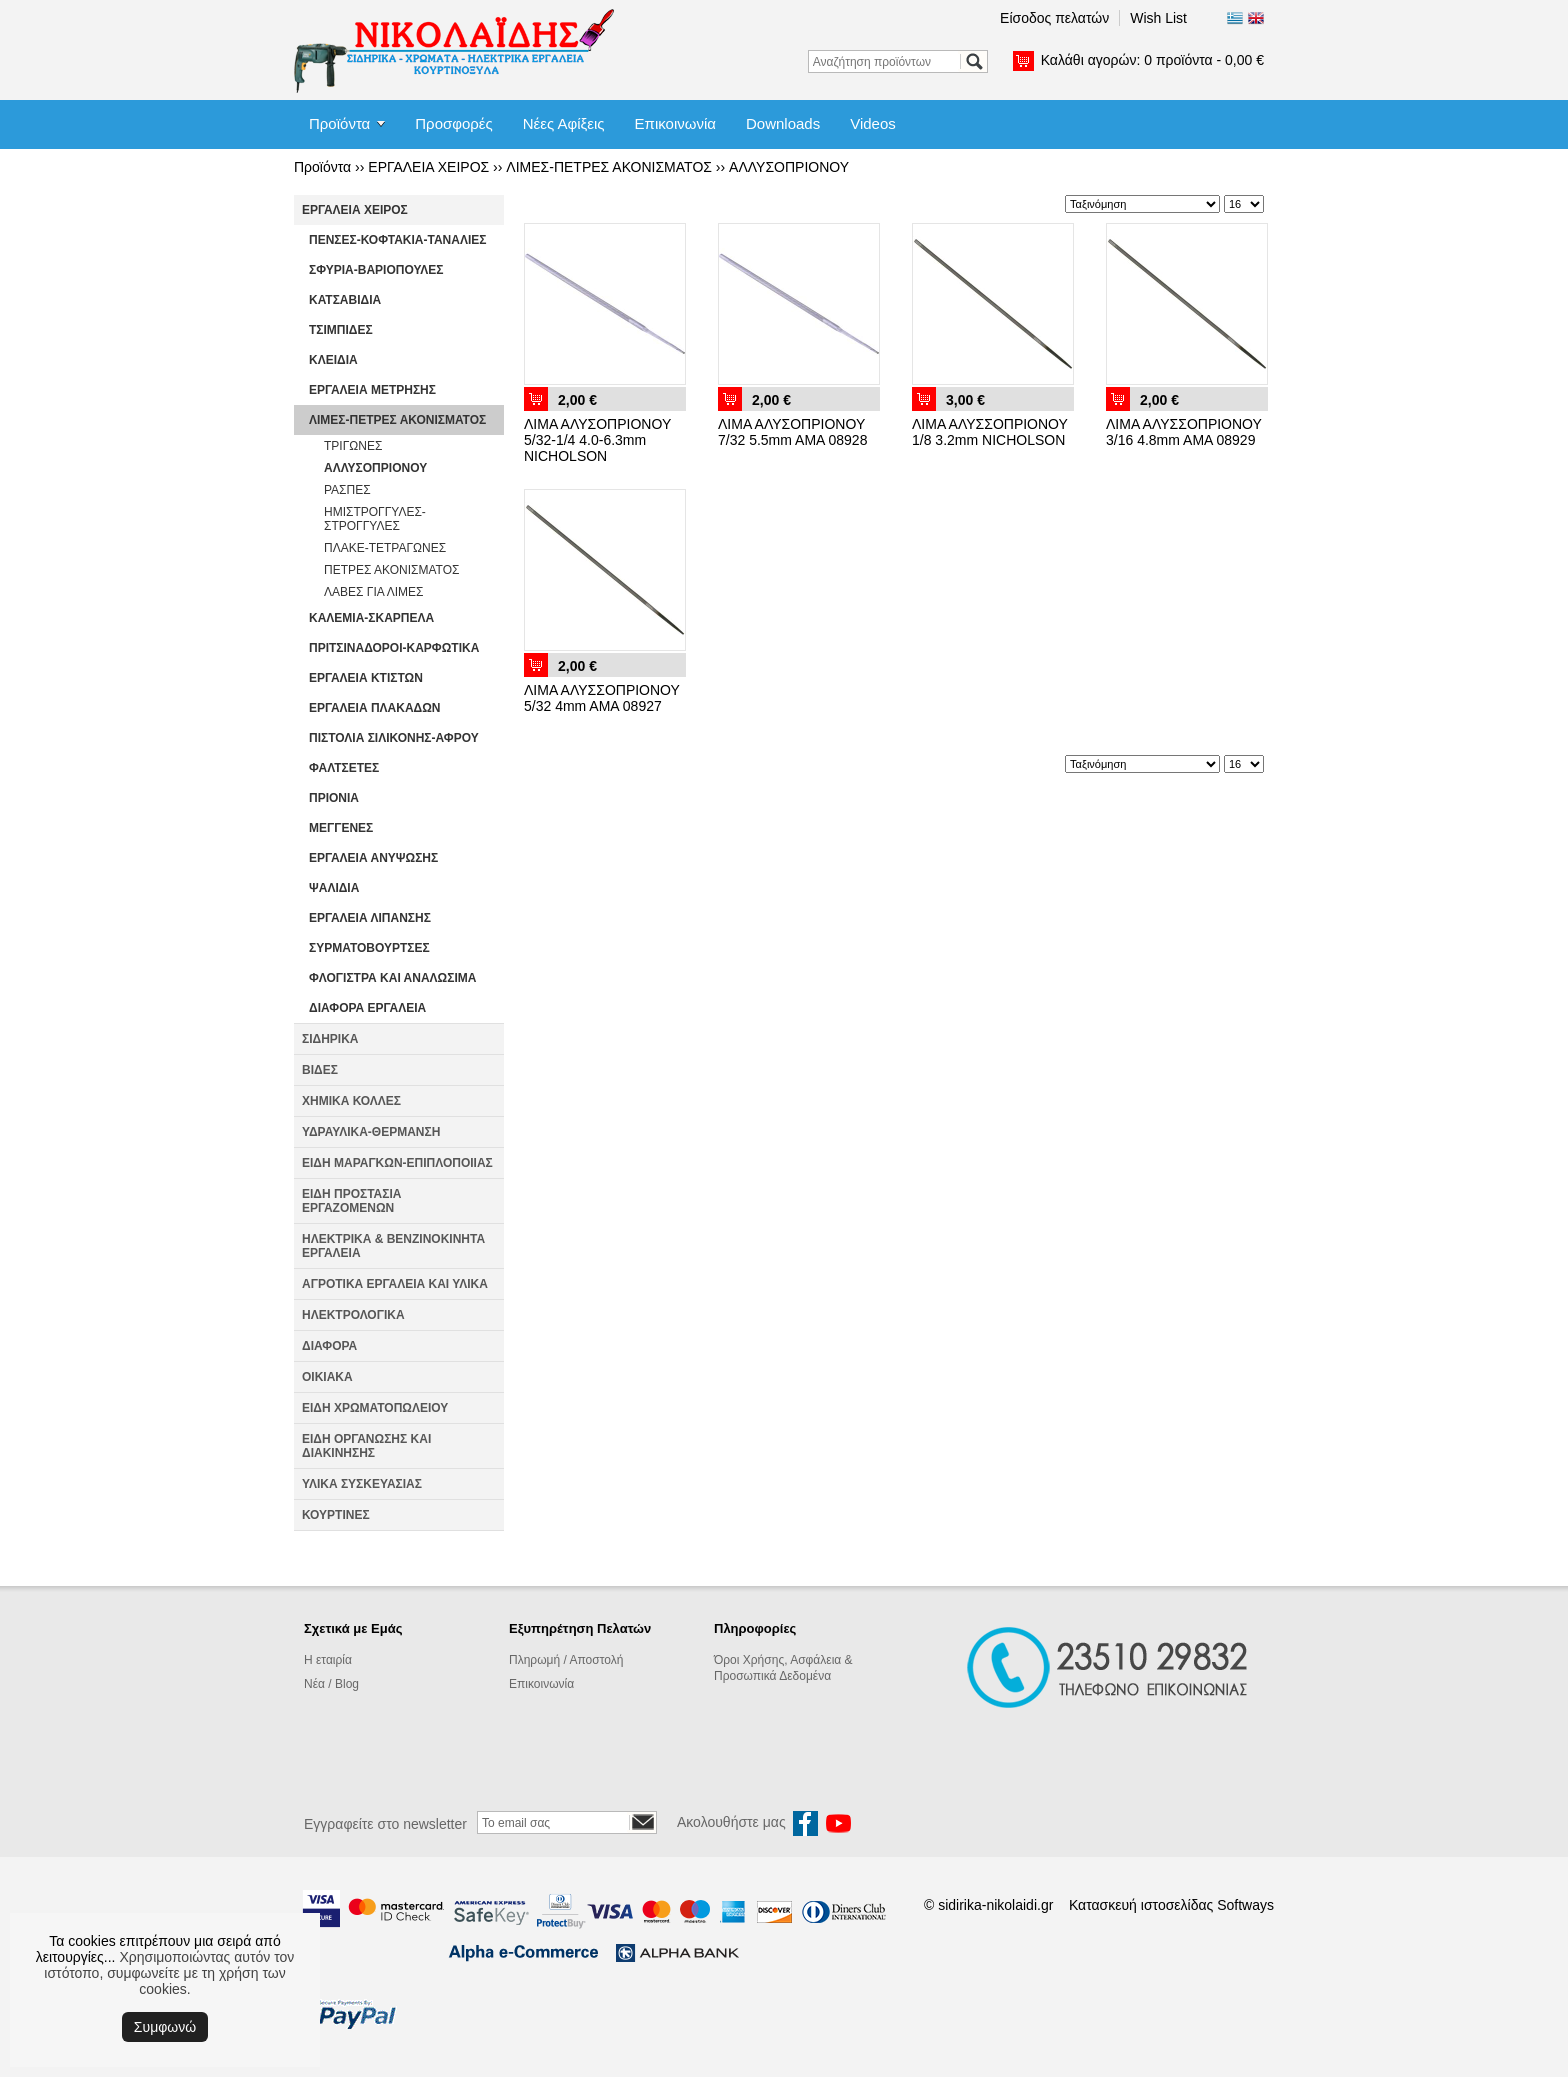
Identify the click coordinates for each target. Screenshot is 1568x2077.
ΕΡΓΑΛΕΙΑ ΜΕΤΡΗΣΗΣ (372, 390)
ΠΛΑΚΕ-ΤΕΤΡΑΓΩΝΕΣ (385, 548)
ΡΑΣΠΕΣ (347, 490)
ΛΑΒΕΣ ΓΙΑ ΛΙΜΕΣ (374, 592)
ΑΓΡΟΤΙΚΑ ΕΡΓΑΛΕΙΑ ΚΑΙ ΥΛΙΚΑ (395, 1284)
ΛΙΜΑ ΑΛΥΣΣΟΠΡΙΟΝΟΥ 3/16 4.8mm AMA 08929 (1184, 432)
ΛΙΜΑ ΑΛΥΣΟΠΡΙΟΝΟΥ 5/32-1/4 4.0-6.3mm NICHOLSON (597, 440)
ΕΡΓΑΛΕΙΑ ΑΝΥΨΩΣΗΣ (373, 858)
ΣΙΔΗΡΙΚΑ (330, 1039)
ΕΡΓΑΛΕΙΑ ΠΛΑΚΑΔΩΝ (375, 708)
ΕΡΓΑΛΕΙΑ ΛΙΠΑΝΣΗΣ (370, 918)
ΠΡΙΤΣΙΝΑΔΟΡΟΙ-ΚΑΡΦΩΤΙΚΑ (394, 648)
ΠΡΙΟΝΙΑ (334, 798)
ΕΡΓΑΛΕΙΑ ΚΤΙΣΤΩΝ (366, 678)
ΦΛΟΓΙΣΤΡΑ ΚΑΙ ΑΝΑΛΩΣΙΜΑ (392, 978)
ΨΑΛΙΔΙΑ (334, 888)
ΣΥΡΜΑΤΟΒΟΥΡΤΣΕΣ (369, 948)
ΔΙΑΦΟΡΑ (329, 1346)
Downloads (783, 123)
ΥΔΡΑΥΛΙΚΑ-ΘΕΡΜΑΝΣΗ (371, 1132)
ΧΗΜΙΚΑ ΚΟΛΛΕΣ (351, 1101)
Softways (1245, 1905)
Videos (873, 123)
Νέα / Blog (331, 1684)
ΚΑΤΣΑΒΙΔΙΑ (345, 300)
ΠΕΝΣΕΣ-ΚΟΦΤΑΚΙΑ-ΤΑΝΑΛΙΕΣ (397, 240)
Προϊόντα (339, 123)
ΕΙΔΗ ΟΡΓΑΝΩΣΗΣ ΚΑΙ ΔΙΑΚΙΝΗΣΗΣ (366, 1446)
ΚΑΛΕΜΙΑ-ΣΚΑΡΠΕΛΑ (371, 618)
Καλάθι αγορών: (1152, 60)
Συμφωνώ (165, 2027)
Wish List (1158, 18)
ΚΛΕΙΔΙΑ (333, 360)
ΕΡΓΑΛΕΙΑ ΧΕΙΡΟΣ (428, 167)
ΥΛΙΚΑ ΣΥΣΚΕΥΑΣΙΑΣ (362, 1484)
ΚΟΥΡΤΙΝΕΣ (336, 1515)
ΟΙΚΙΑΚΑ (327, 1377)
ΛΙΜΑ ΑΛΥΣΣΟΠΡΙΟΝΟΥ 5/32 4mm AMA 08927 (602, 698)
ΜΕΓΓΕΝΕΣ (341, 828)
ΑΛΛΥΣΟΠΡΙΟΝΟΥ (789, 167)
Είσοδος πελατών (1054, 18)
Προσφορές (453, 123)
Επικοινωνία (675, 123)
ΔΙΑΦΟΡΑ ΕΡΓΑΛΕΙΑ (367, 1008)
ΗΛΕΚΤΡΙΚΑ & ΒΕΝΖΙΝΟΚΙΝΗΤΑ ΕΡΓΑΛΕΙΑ (393, 1246)
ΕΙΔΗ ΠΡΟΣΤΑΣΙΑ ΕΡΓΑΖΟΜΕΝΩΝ (351, 1201)
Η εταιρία (328, 1660)
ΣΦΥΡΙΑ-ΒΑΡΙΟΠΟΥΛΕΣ (376, 270)
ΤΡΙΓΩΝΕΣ (353, 446)
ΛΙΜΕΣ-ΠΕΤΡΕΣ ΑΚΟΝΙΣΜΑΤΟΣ (609, 167)
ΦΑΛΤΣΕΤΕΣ (344, 768)
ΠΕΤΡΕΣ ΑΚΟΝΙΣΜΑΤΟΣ (391, 570)
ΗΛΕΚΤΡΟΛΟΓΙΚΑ (353, 1315)
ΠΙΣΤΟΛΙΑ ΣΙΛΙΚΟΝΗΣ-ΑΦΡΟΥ (394, 738)
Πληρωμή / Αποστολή (566, 1660)
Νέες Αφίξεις (564, 123)
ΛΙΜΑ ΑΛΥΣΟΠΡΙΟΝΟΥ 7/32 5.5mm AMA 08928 (792, 432)
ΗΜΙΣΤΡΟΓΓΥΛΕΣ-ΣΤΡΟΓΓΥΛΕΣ (375, 519)
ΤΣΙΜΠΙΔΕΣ (341, 330)
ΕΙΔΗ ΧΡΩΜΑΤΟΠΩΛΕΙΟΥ (375, 1408)
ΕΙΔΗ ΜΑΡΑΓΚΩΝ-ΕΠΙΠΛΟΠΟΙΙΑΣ (397, 1163)
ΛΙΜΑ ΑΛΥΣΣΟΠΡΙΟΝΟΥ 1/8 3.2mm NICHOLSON (990, 432)
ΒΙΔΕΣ (320, 1070)
